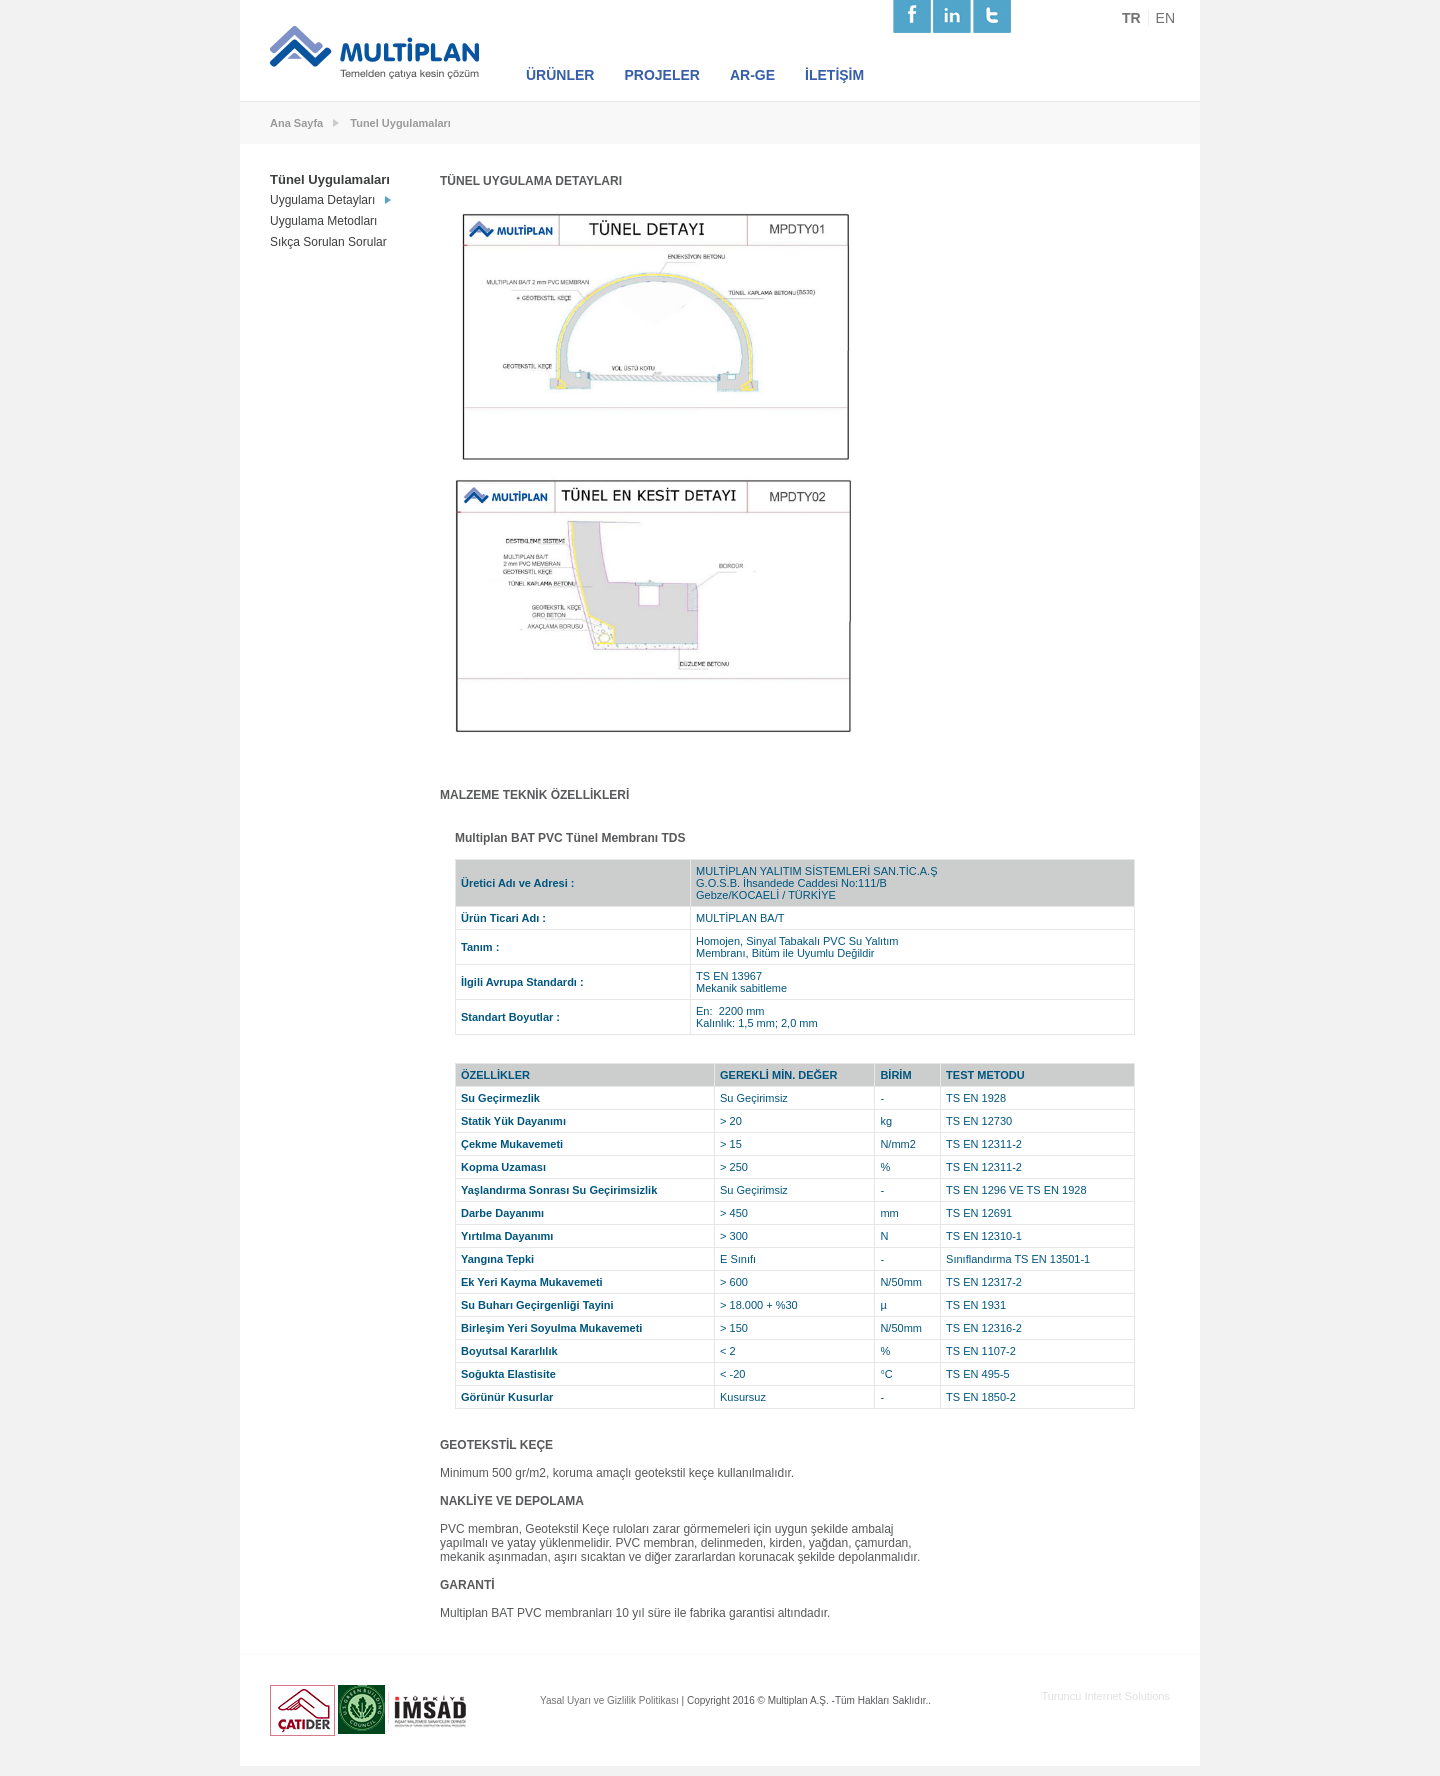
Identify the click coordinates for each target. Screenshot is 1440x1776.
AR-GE (752, 75)
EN (1165, 18)
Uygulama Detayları (322, 200)
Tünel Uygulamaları (330, 179)
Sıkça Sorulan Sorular (328, 242)
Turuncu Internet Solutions (1105, 1696)
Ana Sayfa (296, 123)
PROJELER (661, 75)
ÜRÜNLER (560, 75)
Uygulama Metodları (323, 221)
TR (1131, 18)
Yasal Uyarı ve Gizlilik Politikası (609, 1700)
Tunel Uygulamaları (400, 123)
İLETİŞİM (834, 75)
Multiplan (375, 52)
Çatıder (302, 1710)
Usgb (361, 1709)
